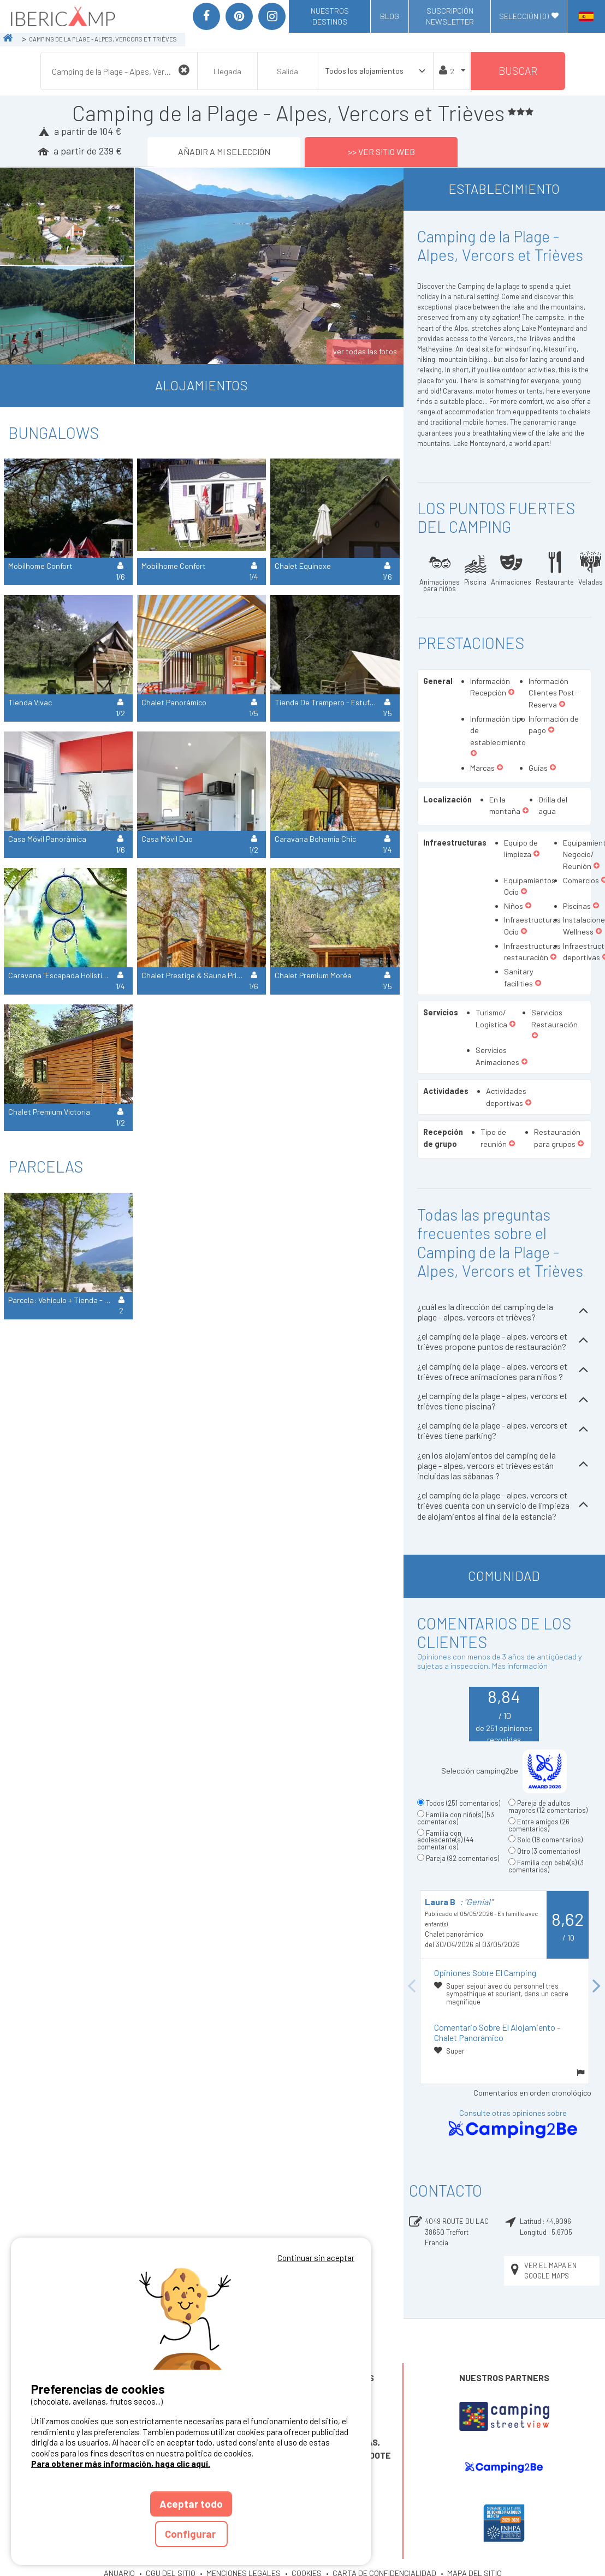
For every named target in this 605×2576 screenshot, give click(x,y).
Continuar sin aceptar (315, 2258)
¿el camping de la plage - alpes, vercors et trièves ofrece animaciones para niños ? (504, 1371)
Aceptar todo (191, 2503)
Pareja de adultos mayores (548, 1806)
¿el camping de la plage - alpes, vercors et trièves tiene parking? (504, 1430)
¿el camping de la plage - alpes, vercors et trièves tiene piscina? (504, 1400)
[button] (511, 692)
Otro (548, 1851)
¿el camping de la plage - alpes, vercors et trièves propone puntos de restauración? (504, 1341)
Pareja (462, 1858)
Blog (389, 16)
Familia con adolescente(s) (445, 1840)
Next (596, 1987)
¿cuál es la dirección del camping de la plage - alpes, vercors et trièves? (504, 1311)
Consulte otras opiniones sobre (512, 2124)
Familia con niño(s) (455, 1818)
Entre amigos (539, 1825)
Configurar (191, 2533)
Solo (550, 1839)
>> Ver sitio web (381, 151)
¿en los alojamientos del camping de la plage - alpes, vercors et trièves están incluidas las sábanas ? (504, 1465)
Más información (520, 1665)
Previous (411, 1987)
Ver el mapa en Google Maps (542, 2270)
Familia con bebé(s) (546, 1866)
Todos (463, 1803)
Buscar (518, 70)
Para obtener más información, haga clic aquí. (120, 2463)
